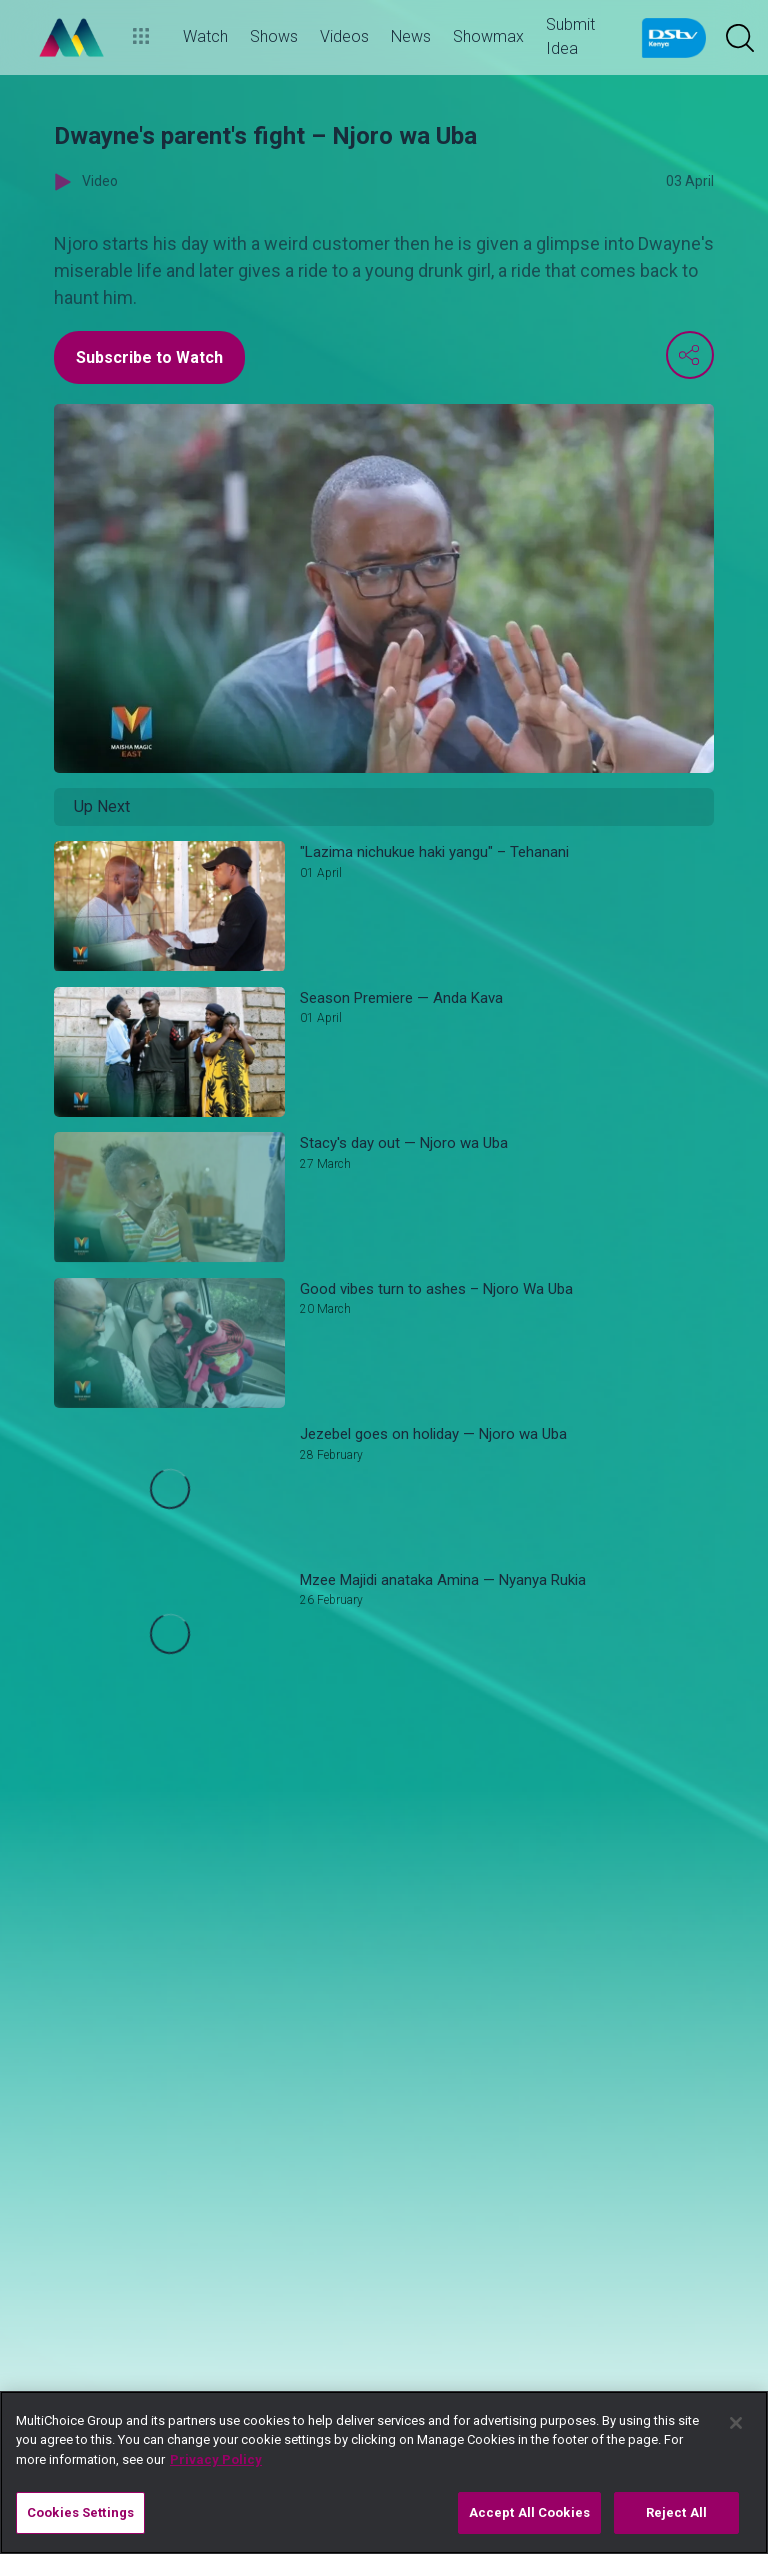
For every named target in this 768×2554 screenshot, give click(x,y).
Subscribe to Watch (149, 357)
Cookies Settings (80, 2512)
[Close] (736, 2423)
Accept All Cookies (529, 2512)
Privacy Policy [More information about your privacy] (216, 2459)
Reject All (676, 2512)
